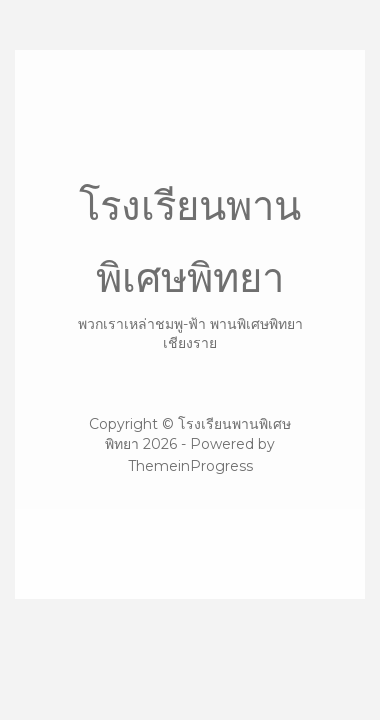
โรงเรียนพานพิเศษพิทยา (190, 267)
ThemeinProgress (190, 466)
